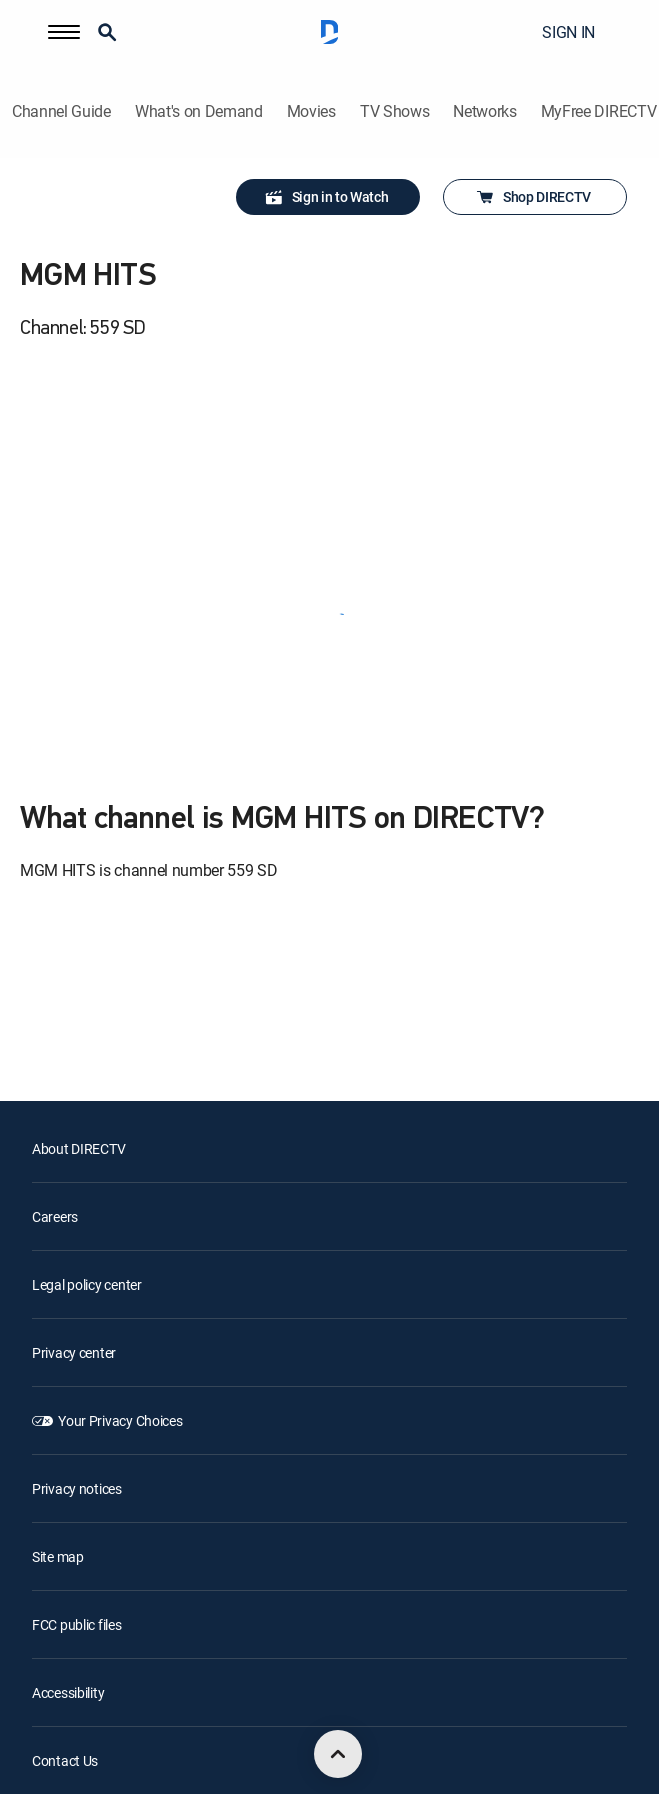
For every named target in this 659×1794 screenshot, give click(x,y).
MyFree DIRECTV (599, 111)
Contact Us (65, 1546)
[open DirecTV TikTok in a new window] (260, 1715)
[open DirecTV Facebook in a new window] (84, 1715)
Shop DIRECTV (533, 197)
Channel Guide (61, 111)
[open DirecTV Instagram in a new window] (172, 1715)
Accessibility (68, 1478)
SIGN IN (568, 32)
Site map (58, 1342)
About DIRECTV (78, 934)
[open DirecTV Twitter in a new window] (128, 1715)
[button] (64, 32)
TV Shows (394, 111)
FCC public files (77, 1410)
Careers (55, 1002)
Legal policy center (87, 1070)
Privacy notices (77, 1274)
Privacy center (74, 1138)
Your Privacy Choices (120, 1206)
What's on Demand (199, 111)
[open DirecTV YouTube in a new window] (216, 1715)
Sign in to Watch (326, 197)
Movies (311, 111)
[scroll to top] (338, 1754)
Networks (484, 111)
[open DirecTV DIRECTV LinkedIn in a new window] (40, 1715)
